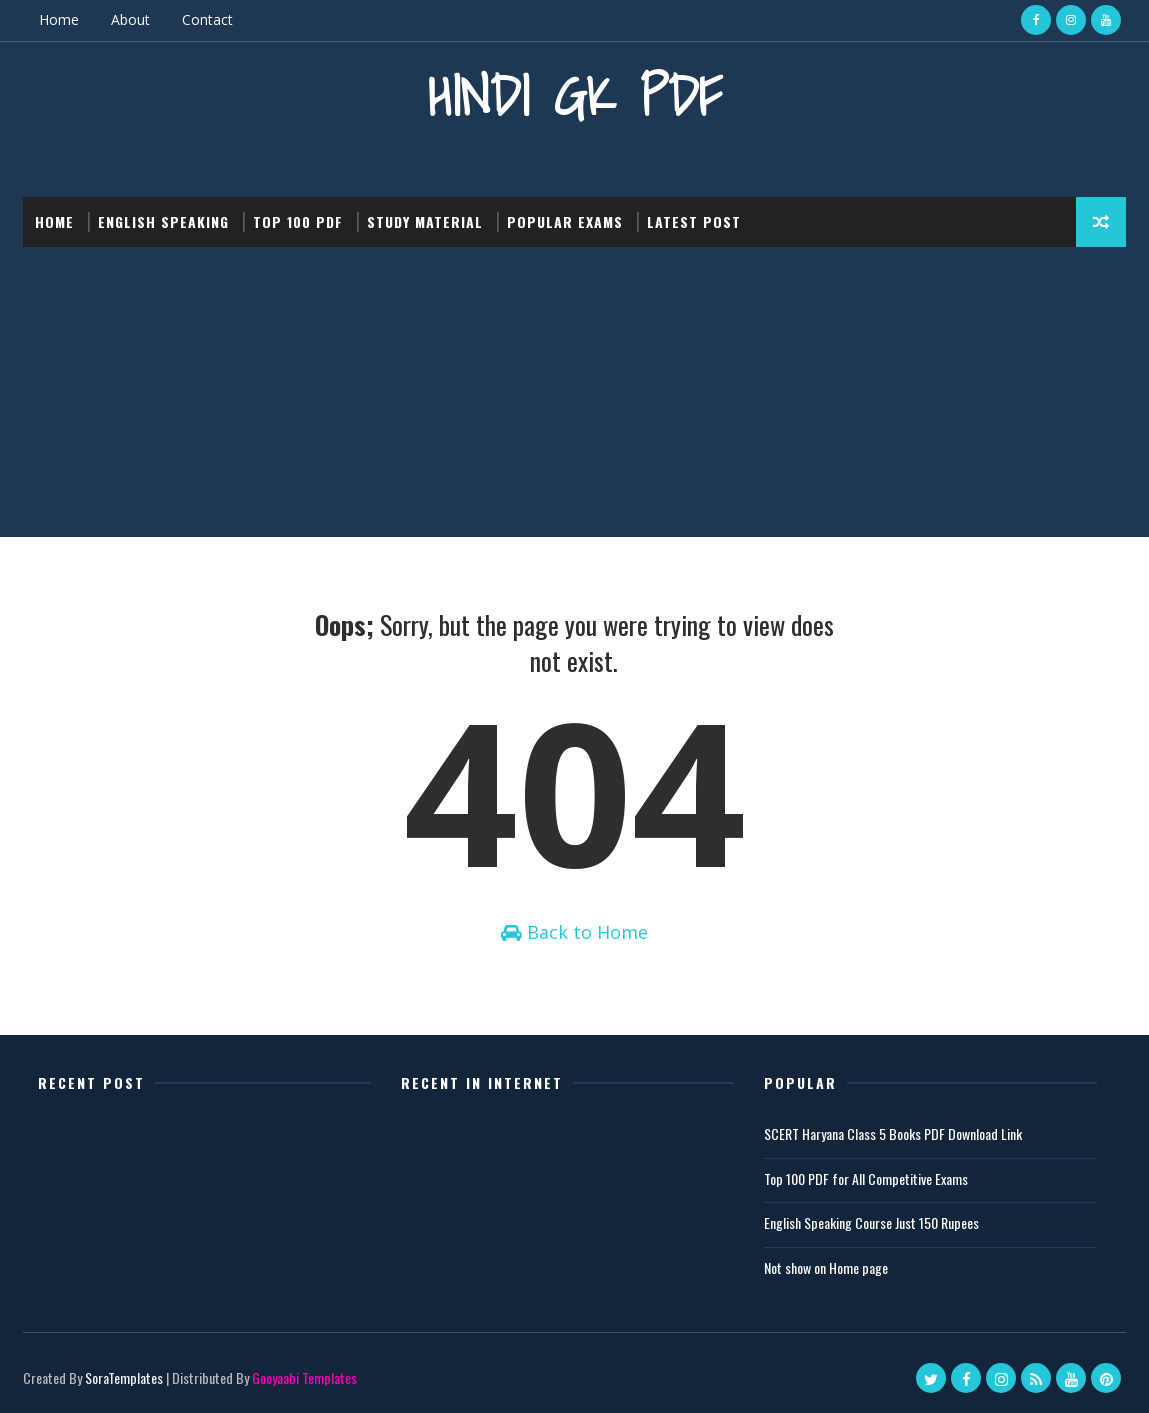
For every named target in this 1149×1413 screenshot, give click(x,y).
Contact (207, 19)
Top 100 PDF (298, 221)
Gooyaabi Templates (304, 1377)
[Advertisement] (574, 397)
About (130, 19)
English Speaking (163, 221)
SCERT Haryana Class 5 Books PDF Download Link (893, 1133)
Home (59, 19)
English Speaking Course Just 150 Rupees (871, 1222)
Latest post (694, 221)
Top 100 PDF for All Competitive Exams (866, 1178)
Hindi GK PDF (575, 95)
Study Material (425, 221)
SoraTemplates (124, 1377)
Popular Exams (565, 221)
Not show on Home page (826, 1267)
